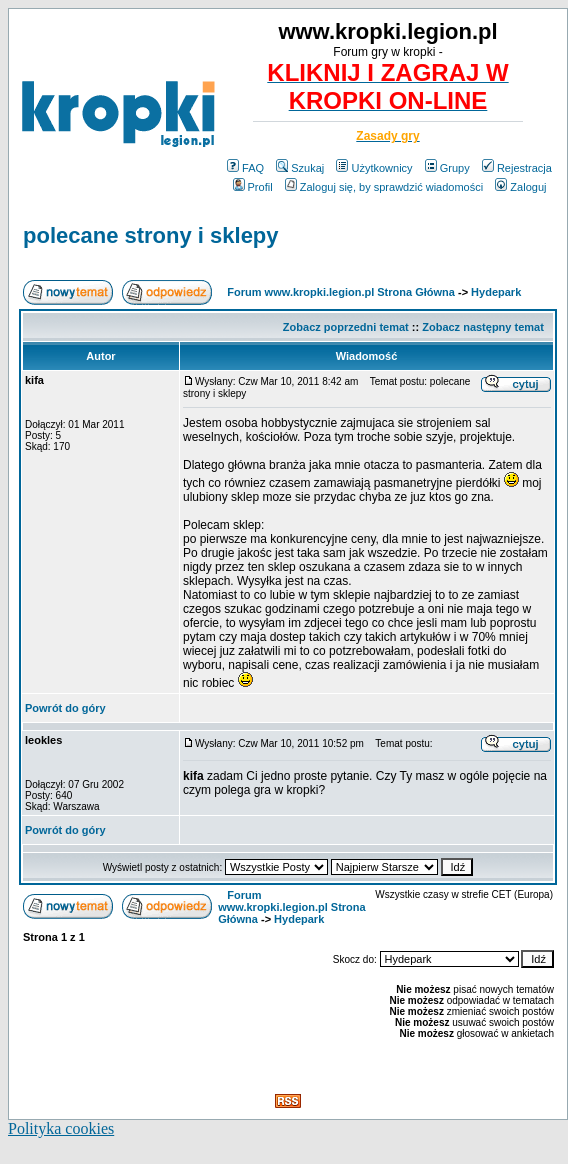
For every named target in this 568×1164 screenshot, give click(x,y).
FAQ (245, 168)
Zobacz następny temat (483, 327)
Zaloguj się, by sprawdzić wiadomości (384, 187)
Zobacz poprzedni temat (346, 327)
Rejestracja (517, 168)
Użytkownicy (374, 168)
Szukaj (300, 168)
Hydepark (496, 292)
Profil (253, 187)
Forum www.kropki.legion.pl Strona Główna (341, 292)
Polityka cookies (61, 1128)
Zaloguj (520, 187)
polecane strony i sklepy (151, 235)
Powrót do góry (65, 708)
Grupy (447, 168)
